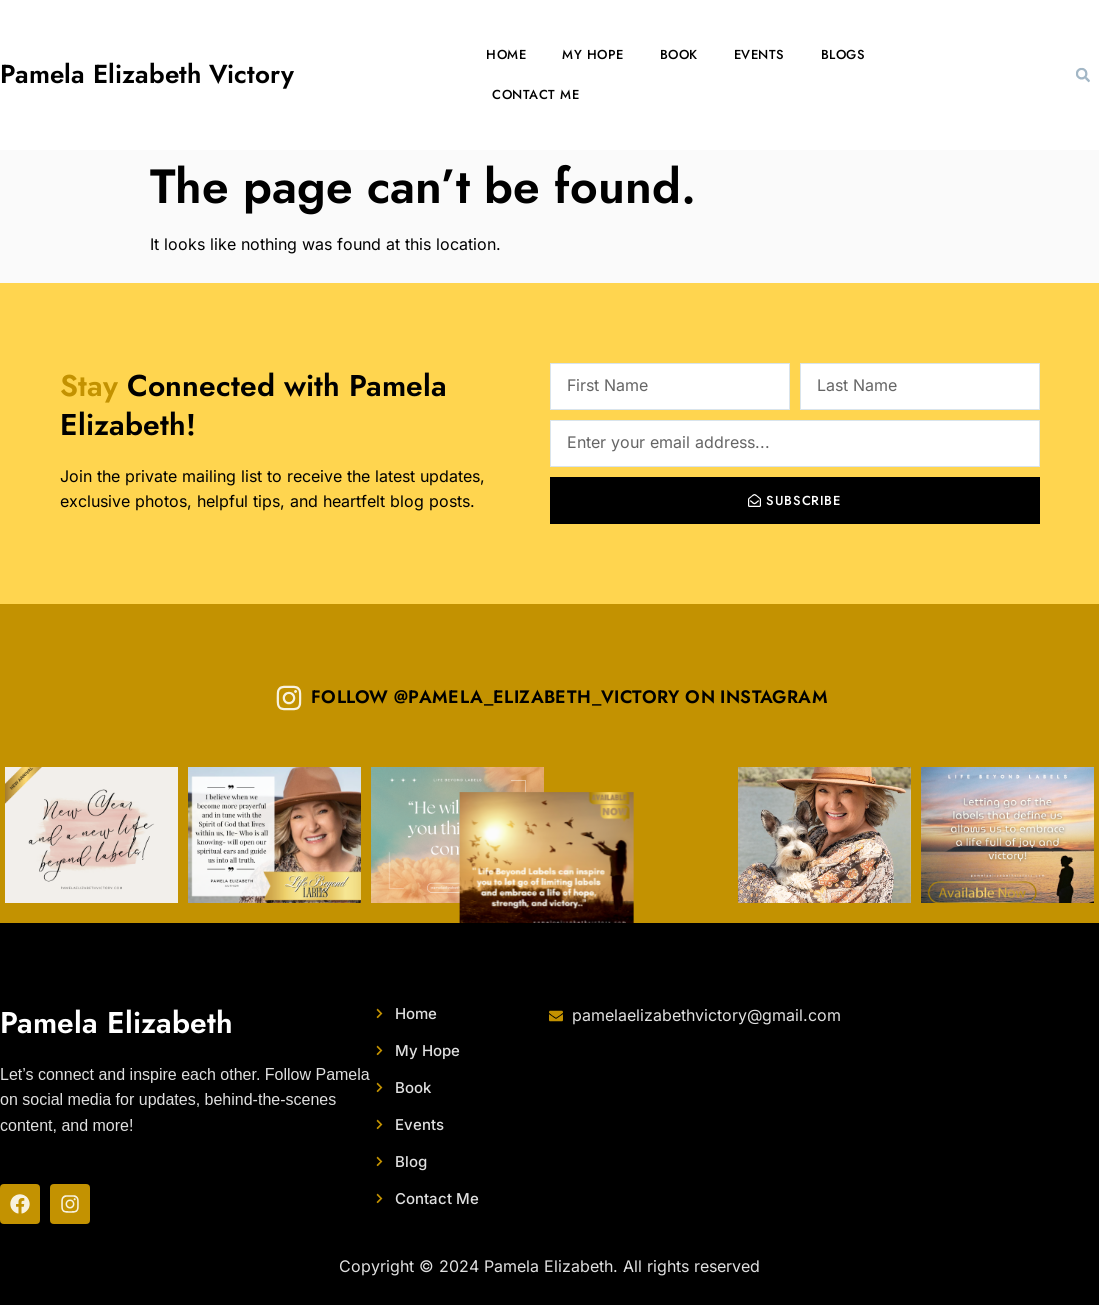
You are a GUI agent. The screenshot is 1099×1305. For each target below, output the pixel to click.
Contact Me (535, 94)
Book (679, 54)
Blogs (843, 54)
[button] (1083, 75)
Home (506, 54)
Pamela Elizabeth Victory (147, 74)
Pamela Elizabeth (116, 1022)
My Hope (593, 54)
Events (759, 54)
